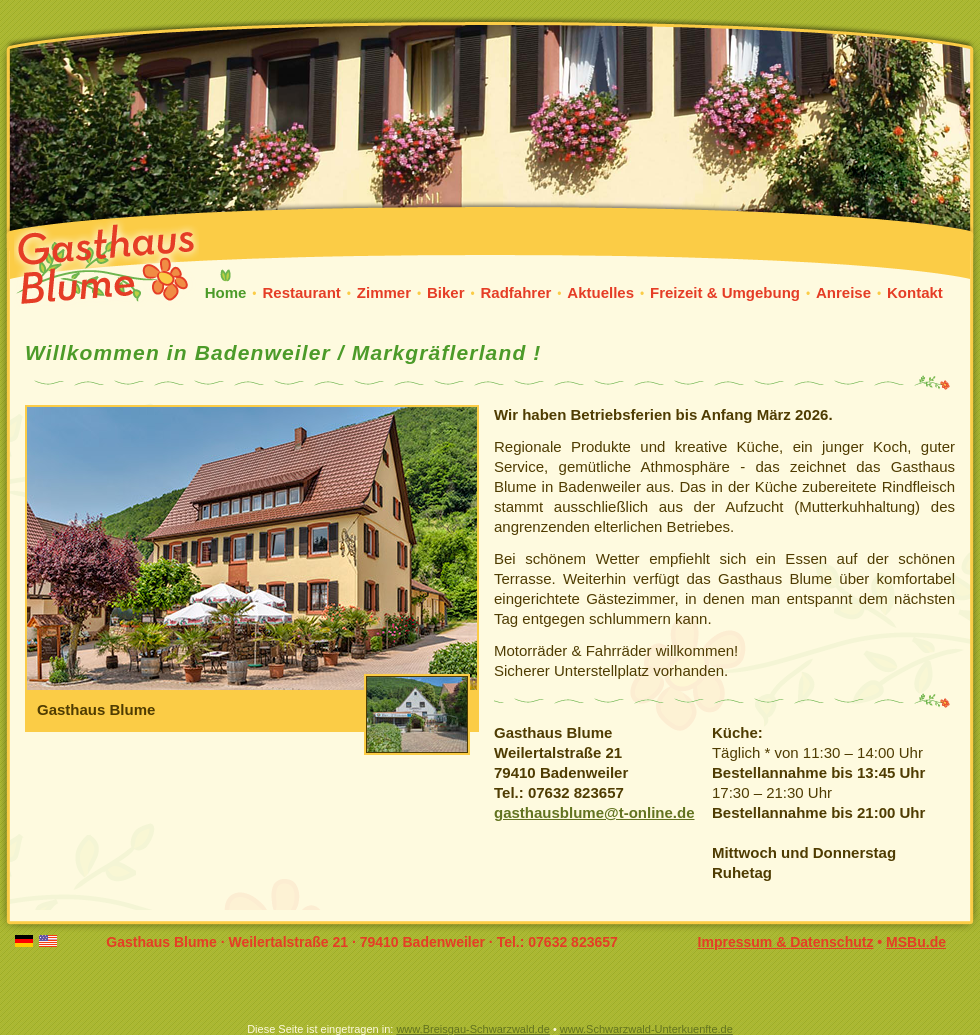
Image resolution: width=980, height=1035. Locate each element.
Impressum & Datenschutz (786, 942)
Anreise (843, 292)
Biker (446, 292)
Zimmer (384, 292)
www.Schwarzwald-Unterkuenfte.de (646, 1029)
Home (226, 292)
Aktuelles (600, 292)
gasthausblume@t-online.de (594, 812)
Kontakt (915, 292)
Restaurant (301, 292)
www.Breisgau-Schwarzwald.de (472, 1029)
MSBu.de (916, 942)
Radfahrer (515, 292)
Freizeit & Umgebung (725, 292)
